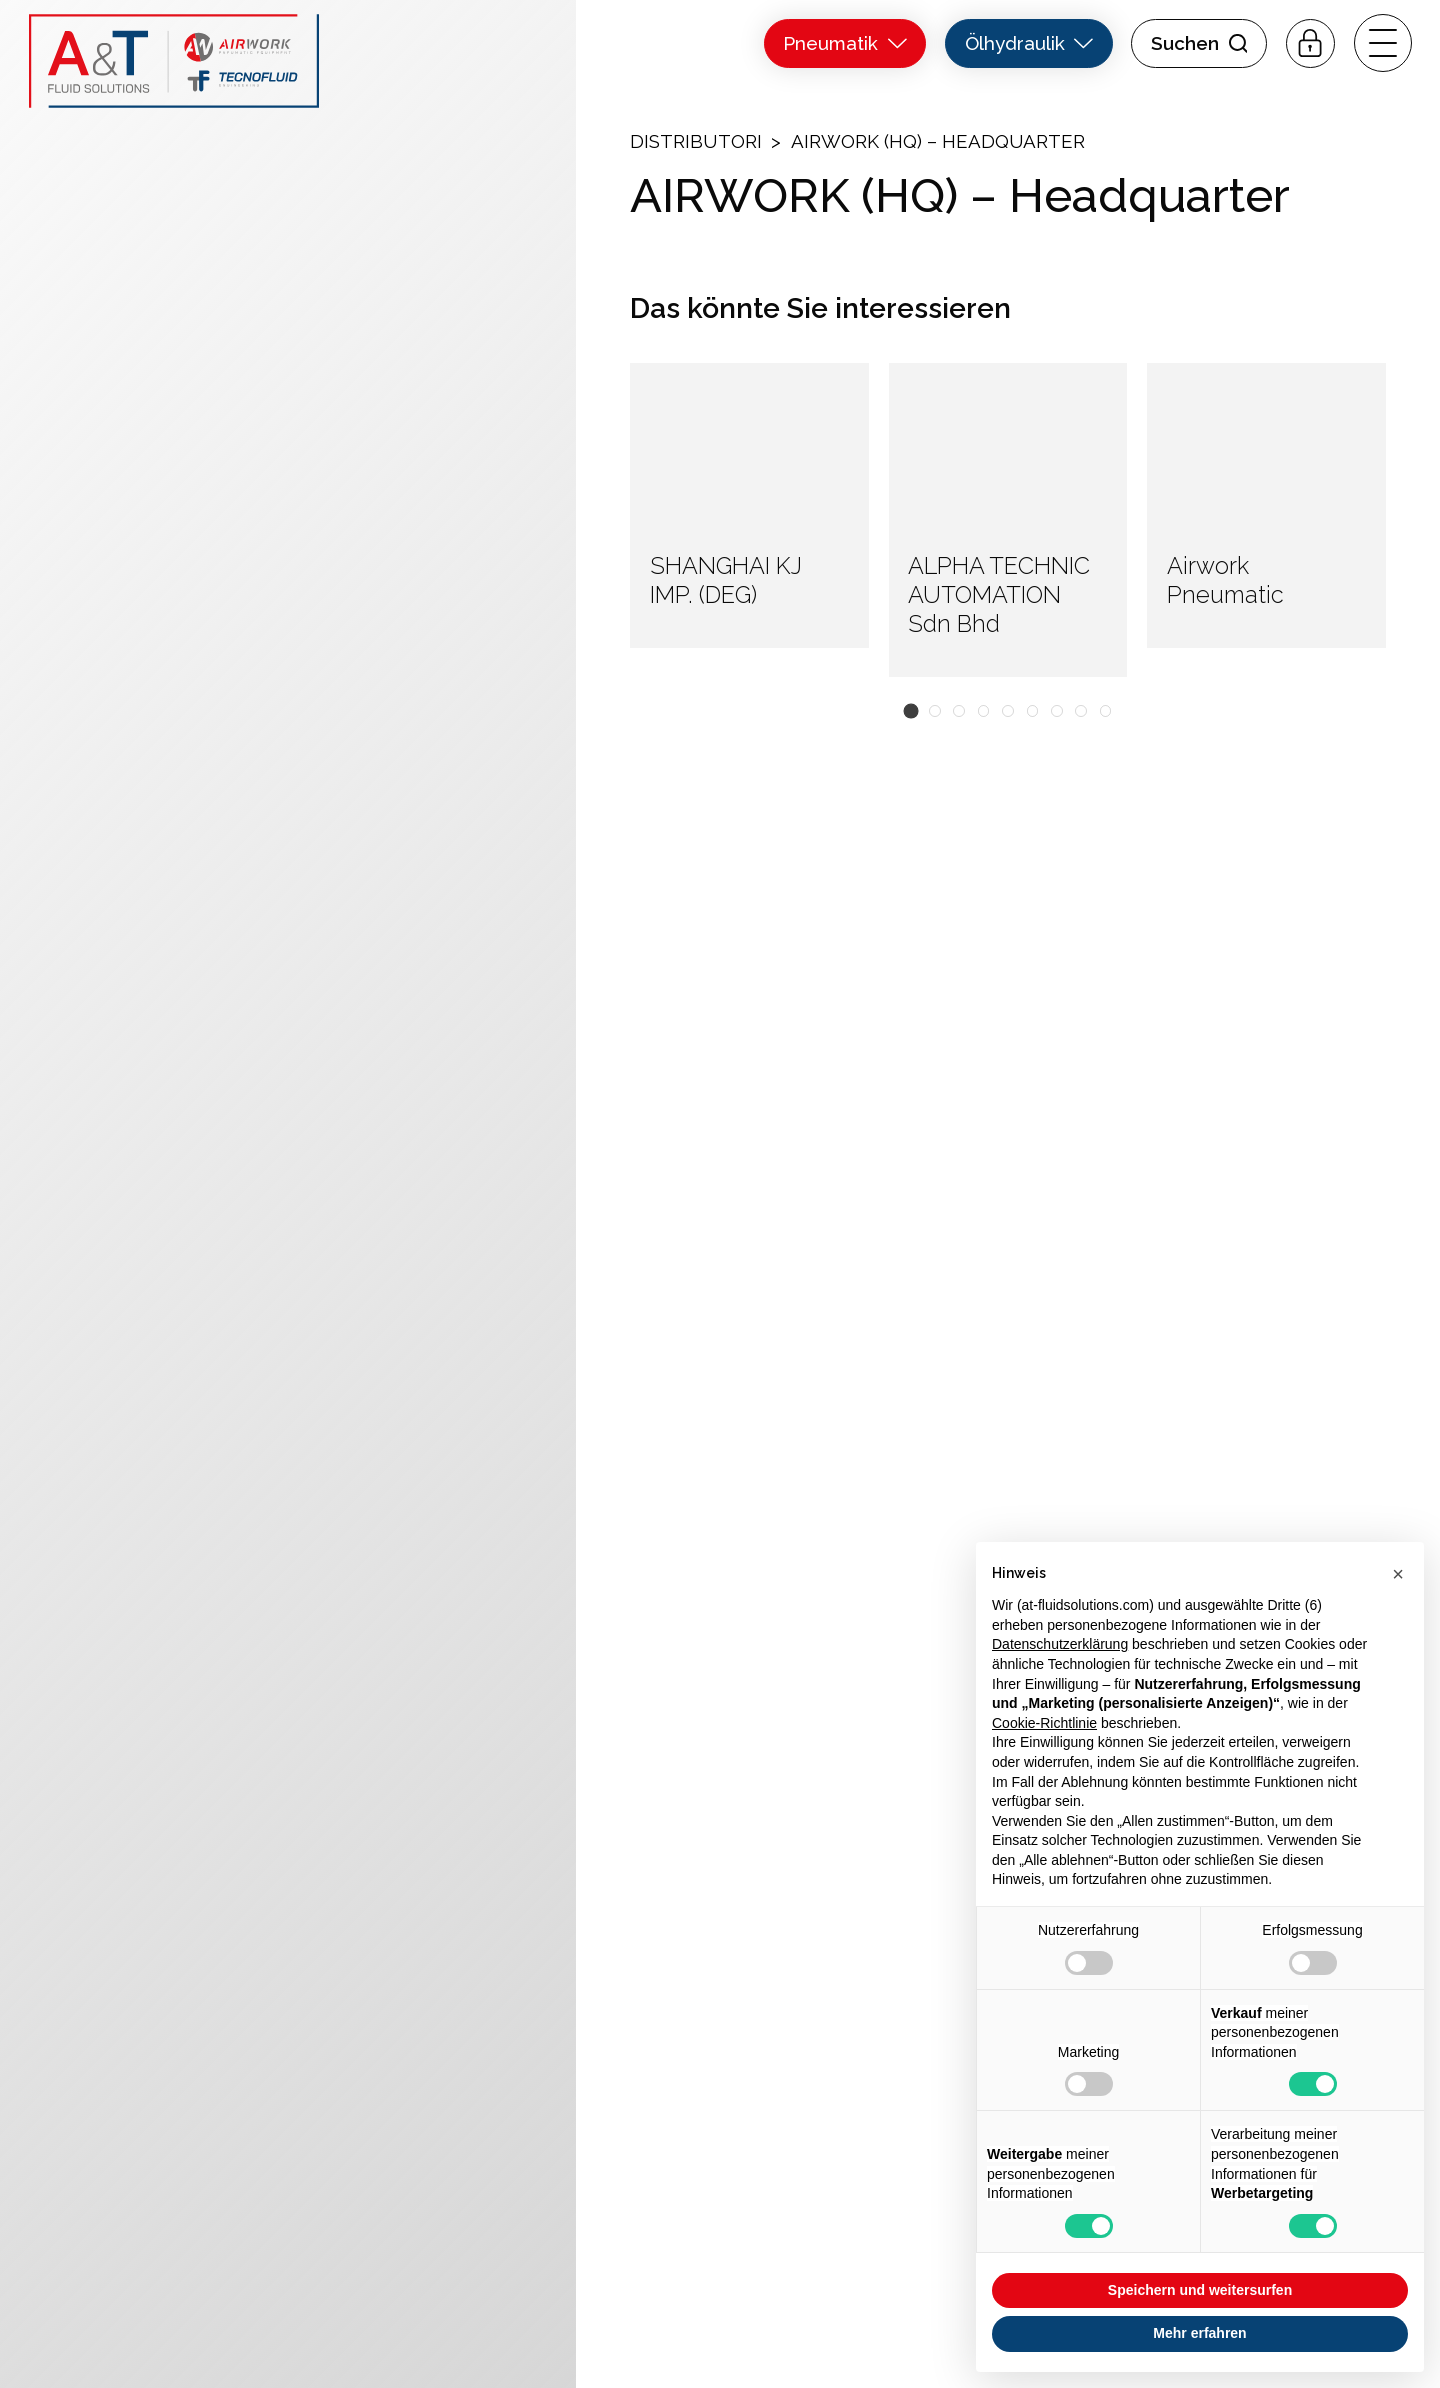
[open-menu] (1383, 43)
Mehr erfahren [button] (1199, 2333)
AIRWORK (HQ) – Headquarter (938, 141)
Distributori (696, 141)
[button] (910, 711)
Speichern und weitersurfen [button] (1200, 2290)
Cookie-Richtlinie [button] (1044, 1723)
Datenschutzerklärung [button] (1060, 1644)
